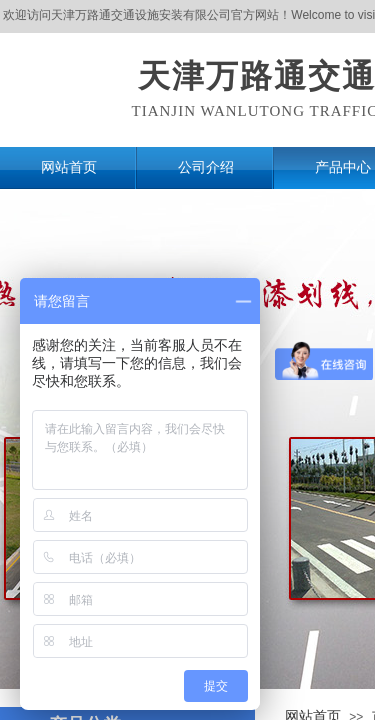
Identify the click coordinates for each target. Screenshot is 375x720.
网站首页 (69, 167)
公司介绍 (206, 167)
